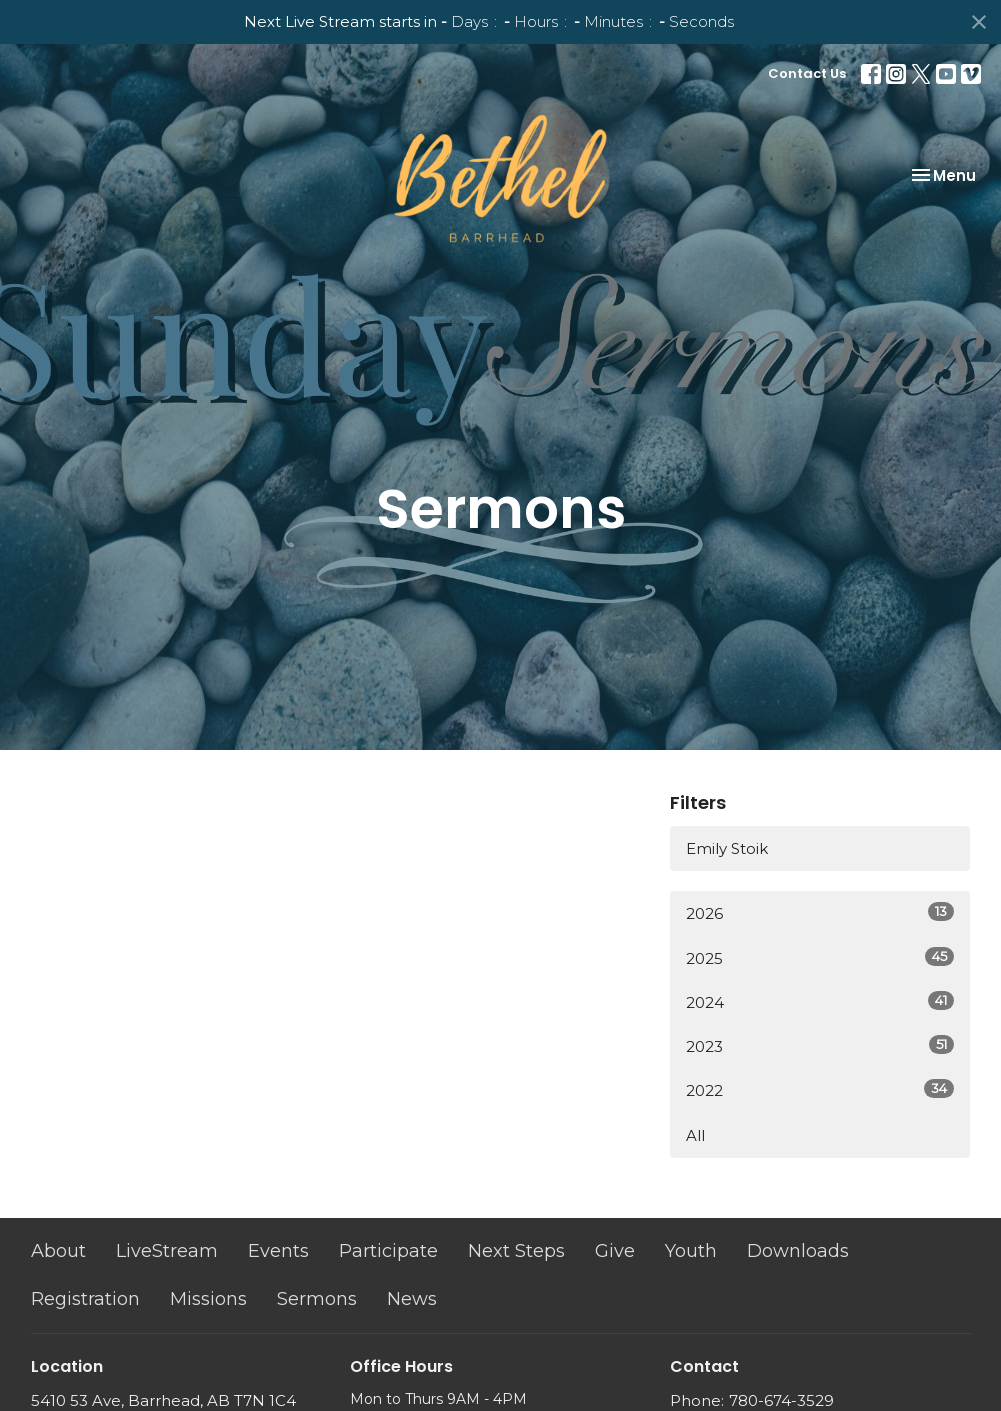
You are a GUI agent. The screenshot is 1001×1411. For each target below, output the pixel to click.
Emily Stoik (727, 848)
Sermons (317, 1299)
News (412, 1299)
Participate (388, 1251)
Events (278, 1251)
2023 (820, 1045)
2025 (820, 957)
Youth (691, 1251)
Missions (208, 1299)
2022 (820, 1089)
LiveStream (167, 1251)
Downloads (798, 1251)
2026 (820, 912)
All (695, 1135)
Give (615, 1251)
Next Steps (516, 1251)
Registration (85, 1299)
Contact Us (807, 73)
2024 (820, 1001)
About (58, 1251)
